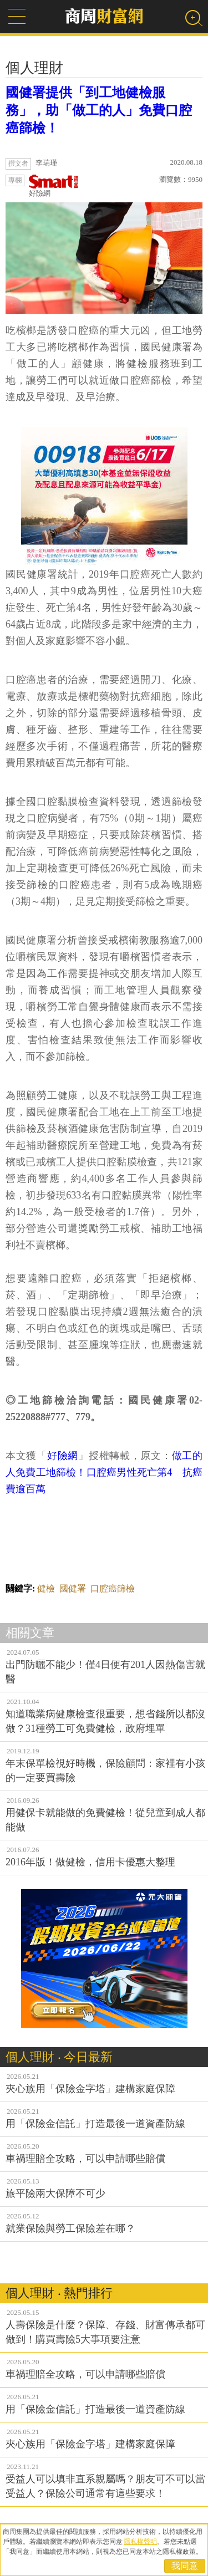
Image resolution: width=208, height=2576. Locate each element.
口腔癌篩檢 (112, 1588)
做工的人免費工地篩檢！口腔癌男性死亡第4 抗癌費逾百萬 (104, 1472)
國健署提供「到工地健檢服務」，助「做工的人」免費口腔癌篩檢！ (99, 110)
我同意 (184, 2565)
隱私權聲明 (140, 2542)
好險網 (54, 186)
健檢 (46, 1588)
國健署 (72, 1588)
